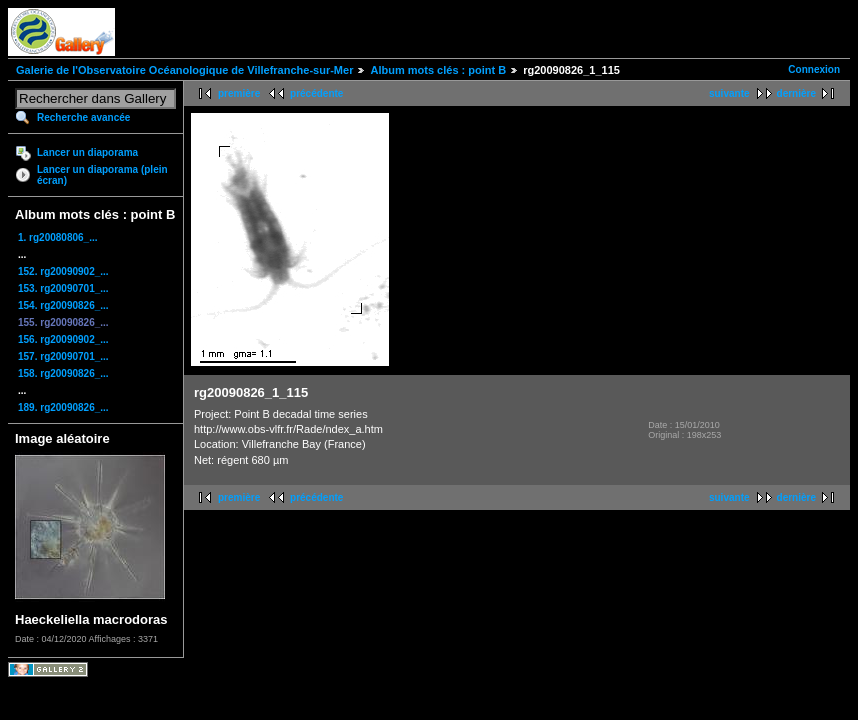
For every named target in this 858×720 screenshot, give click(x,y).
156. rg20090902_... (63, 339)
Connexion (814, 69)
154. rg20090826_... (63, 305)
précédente (316, 93)
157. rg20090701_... (63, 356)
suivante (729, 93)
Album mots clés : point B (438, 70)
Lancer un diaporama (87, 152)
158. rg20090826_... (63, 373)
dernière (796, 93)
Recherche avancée (83, 117)
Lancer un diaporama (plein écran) (102, 175)
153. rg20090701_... (63, 288)
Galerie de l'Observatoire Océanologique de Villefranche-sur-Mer (184, 70)
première (239, 93)
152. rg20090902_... (63, 271)
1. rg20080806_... (58, 237)
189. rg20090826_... (63, 407)
